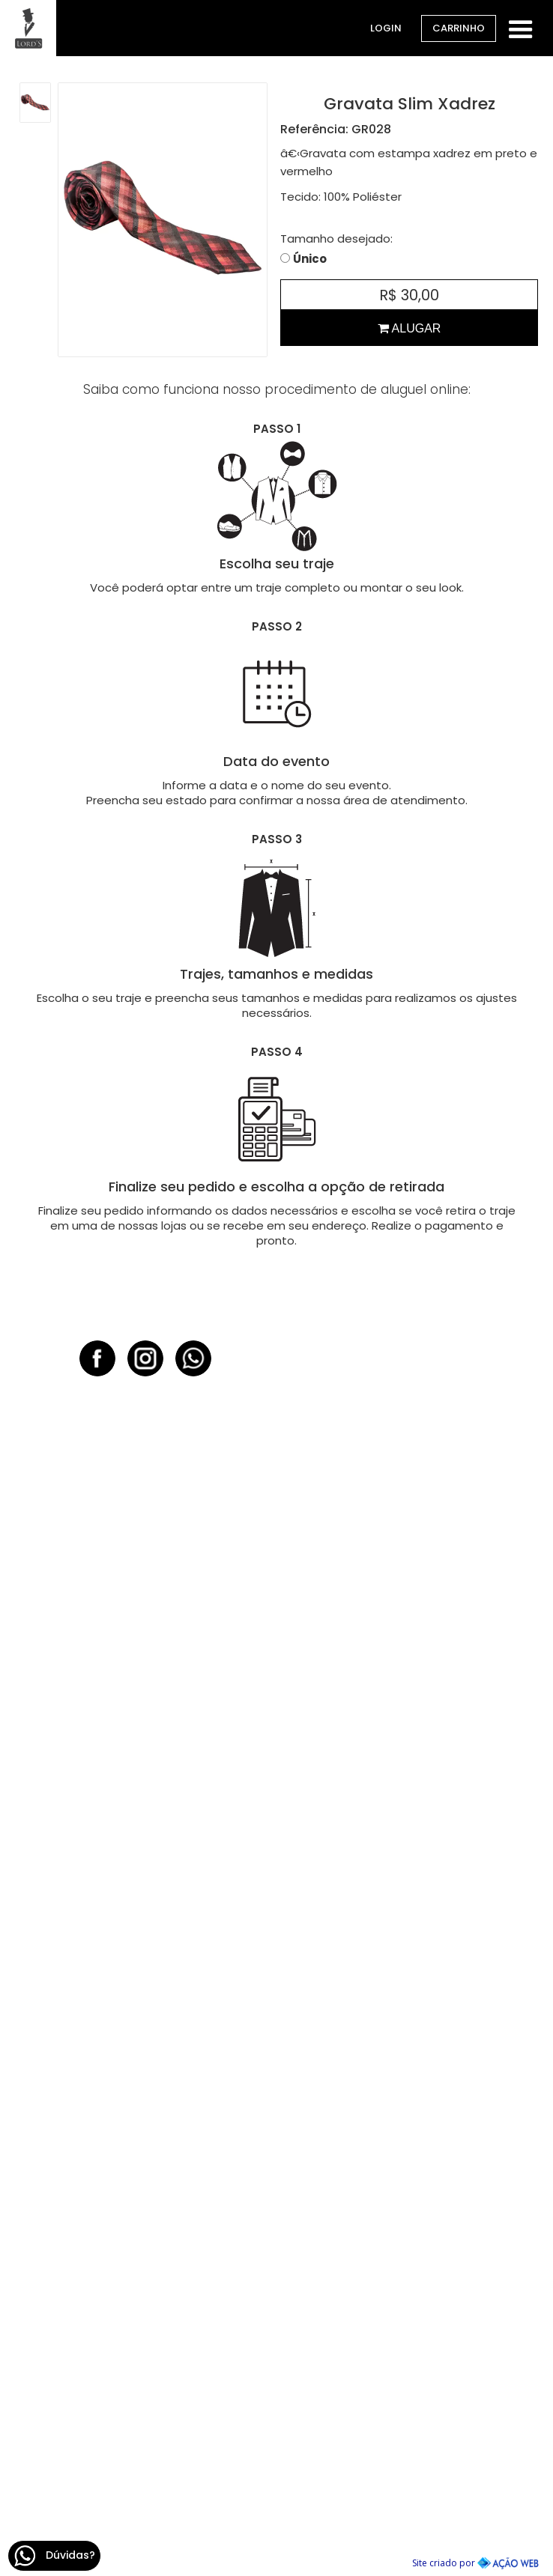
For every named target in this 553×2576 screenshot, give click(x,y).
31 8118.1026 (407, 2349)
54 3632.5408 (145, 2186)
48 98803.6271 (146, 2349)
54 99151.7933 (407, 1798)
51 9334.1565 (146, 2074)
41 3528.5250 (407, 1910)
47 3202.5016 (408, 2048)
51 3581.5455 (146, 1635)
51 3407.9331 (407, 1635)
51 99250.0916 (145, 1936)
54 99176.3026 (146, 2211)
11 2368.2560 (407, 2461)
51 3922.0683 (145, 1772)
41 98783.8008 (407, 1936)
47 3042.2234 (407, 2186)
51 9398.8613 (146, 2487)
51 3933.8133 (145, 2048)
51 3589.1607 (145, 1910)
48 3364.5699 (145, 2324)
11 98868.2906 (407, 2487)
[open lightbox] (35, 102)
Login (386, 28)
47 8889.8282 (408, 2074)
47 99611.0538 (408, 2211)
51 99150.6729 (145, 1798)
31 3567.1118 (407, 2324)
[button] (521, 27)
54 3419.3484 (407, 1772)
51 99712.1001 (407, 1660)
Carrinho (458, 28)
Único (310, 259)
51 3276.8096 (145, 2461)
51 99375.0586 (145, 1660)
